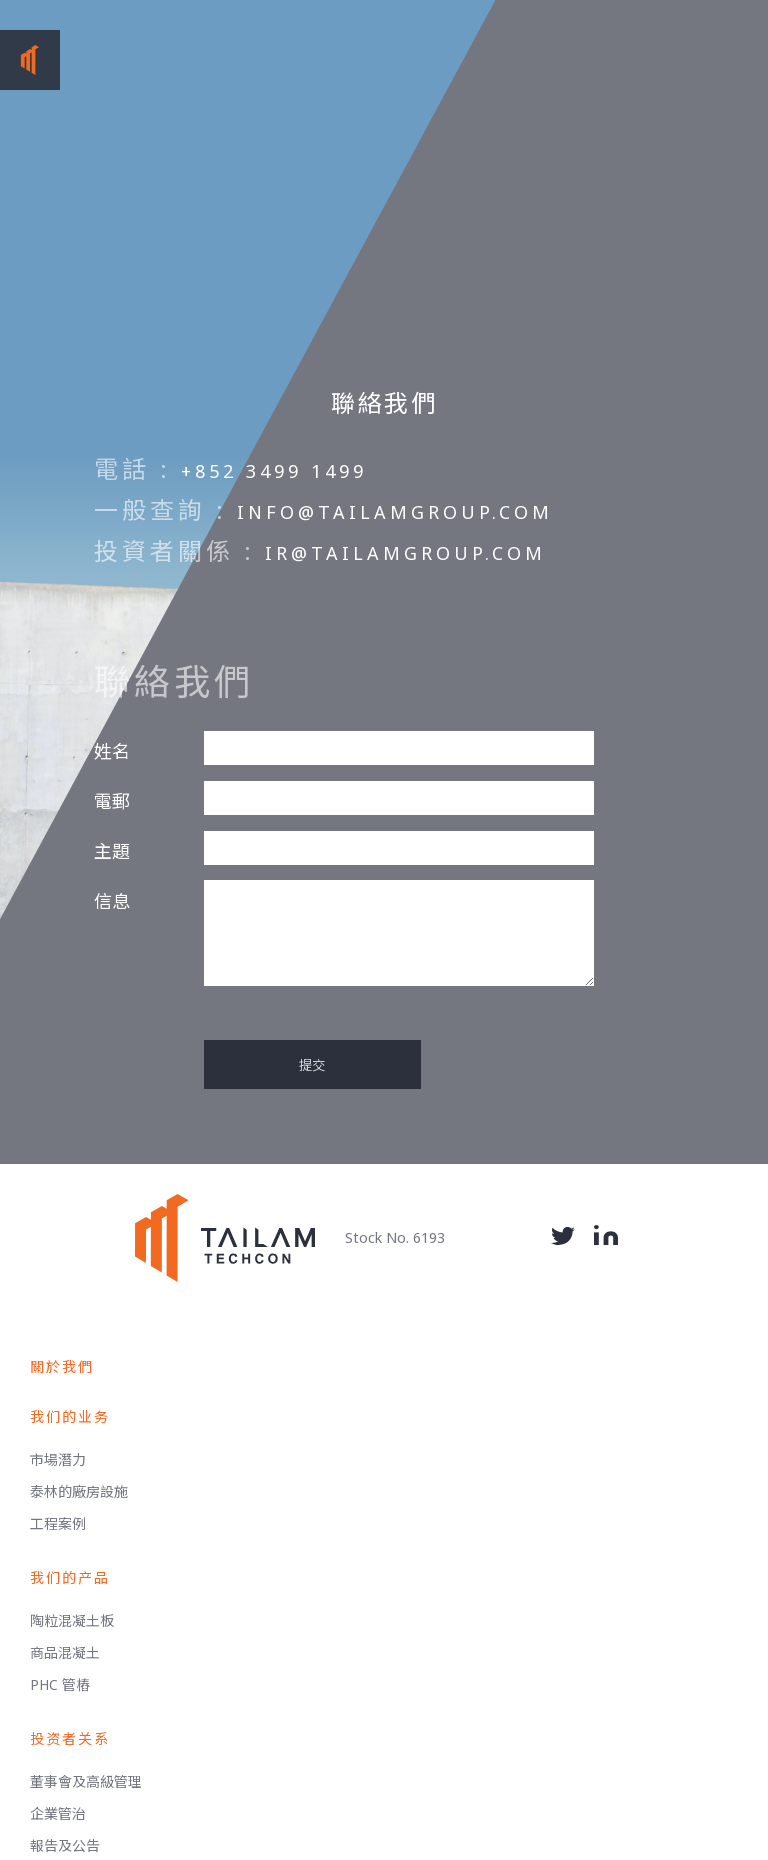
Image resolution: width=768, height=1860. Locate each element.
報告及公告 (65, 1845)
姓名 (112, 751)
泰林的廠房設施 (79, 1491)
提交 (312, 1065)
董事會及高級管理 (86, 1781)
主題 (112, 851)
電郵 (112, 801)
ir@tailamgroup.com (405, 553)
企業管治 (58, 1813)
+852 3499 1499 (274, 471)
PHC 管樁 (60, 1684)
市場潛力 (58, 1459)
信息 (112, 901)
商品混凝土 (65, 1652)
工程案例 (58, 1523)
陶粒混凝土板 (72, 1620)
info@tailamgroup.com (395, 512)
